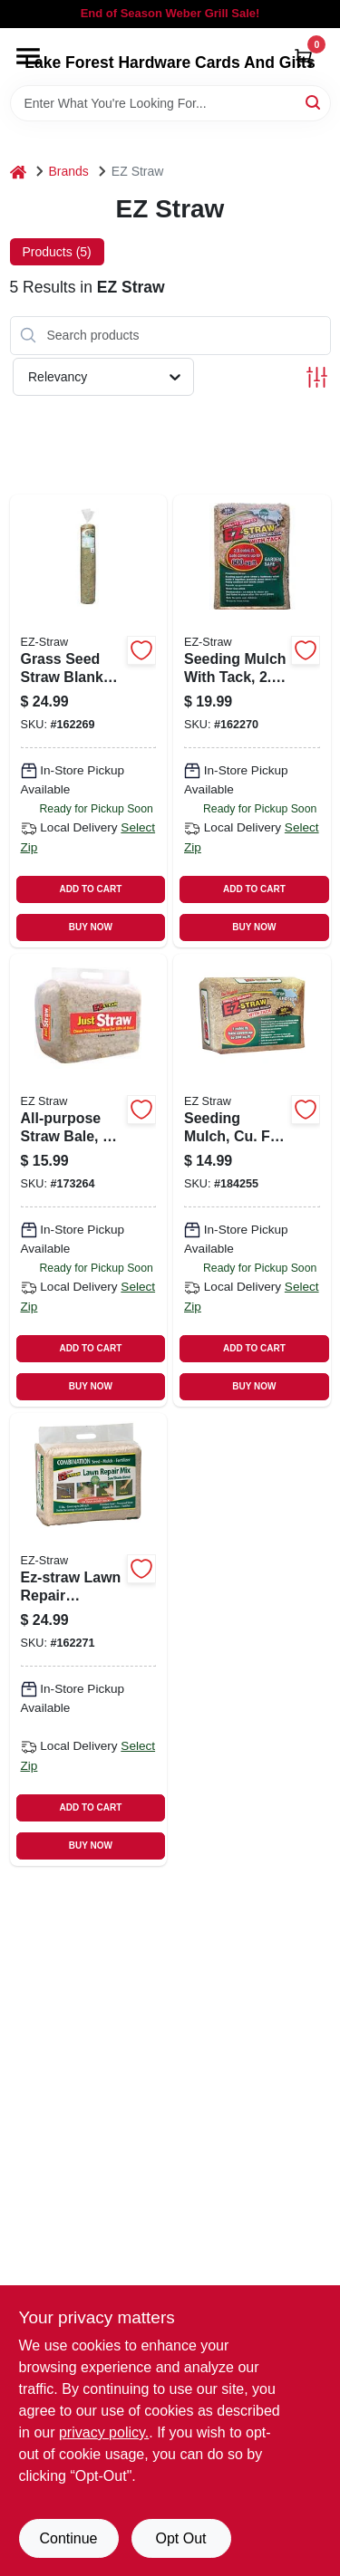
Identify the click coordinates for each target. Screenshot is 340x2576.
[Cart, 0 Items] (304, 57)
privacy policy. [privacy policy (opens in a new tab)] (104, 2432)
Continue (68, 2538)
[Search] (314, 102)
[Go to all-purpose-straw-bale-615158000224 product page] (89, 1180)
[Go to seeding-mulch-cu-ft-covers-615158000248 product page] (252, 1180)
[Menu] (28, 56)
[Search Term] (170, 103)
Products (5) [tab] (57, 252)
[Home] (18, 171)
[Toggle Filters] (316, 377)
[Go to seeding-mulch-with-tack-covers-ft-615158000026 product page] (252, 721)
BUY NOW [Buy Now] (90, 927)
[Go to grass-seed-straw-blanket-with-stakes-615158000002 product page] (89, 721)
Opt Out (180, 2538)
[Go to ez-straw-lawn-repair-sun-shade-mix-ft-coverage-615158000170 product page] (89, 1639)
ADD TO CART (91, 889)
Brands (69, 171)
